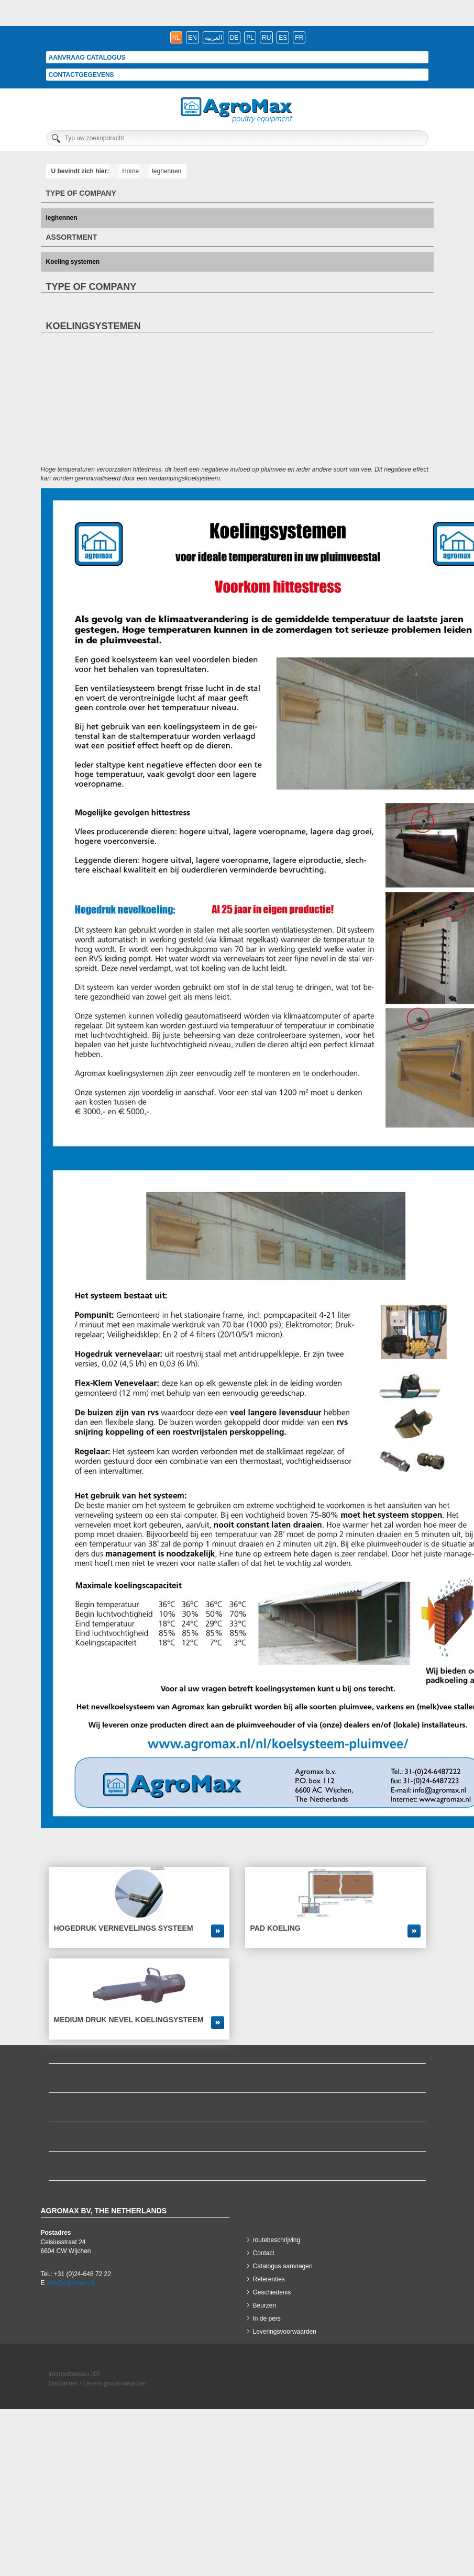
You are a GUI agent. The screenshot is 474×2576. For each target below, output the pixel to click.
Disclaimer (63, 2383)
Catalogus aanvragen (283, 2266)
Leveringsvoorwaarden (284, 2331)
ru (266, 37)
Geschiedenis (272, 2292)
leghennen (166, 171)
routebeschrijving (277, 2240)
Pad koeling (275, 1928)
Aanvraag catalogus (87, 57)
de (234, 37)
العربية (213, 37)
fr (299, 37)
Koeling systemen (73, 261)
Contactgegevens (81, 75)
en (192, 37)
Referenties (269, 2279)
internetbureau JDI (75, 2374)
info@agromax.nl (70, 2283)
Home (130, 171)
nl (176, 37)
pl (250, 37)
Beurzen (265, 2305)
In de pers (267, 2318)
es (283, 37)
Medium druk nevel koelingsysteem (129, 2019)
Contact (263, 2253)
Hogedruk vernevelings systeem (123, 1928)
